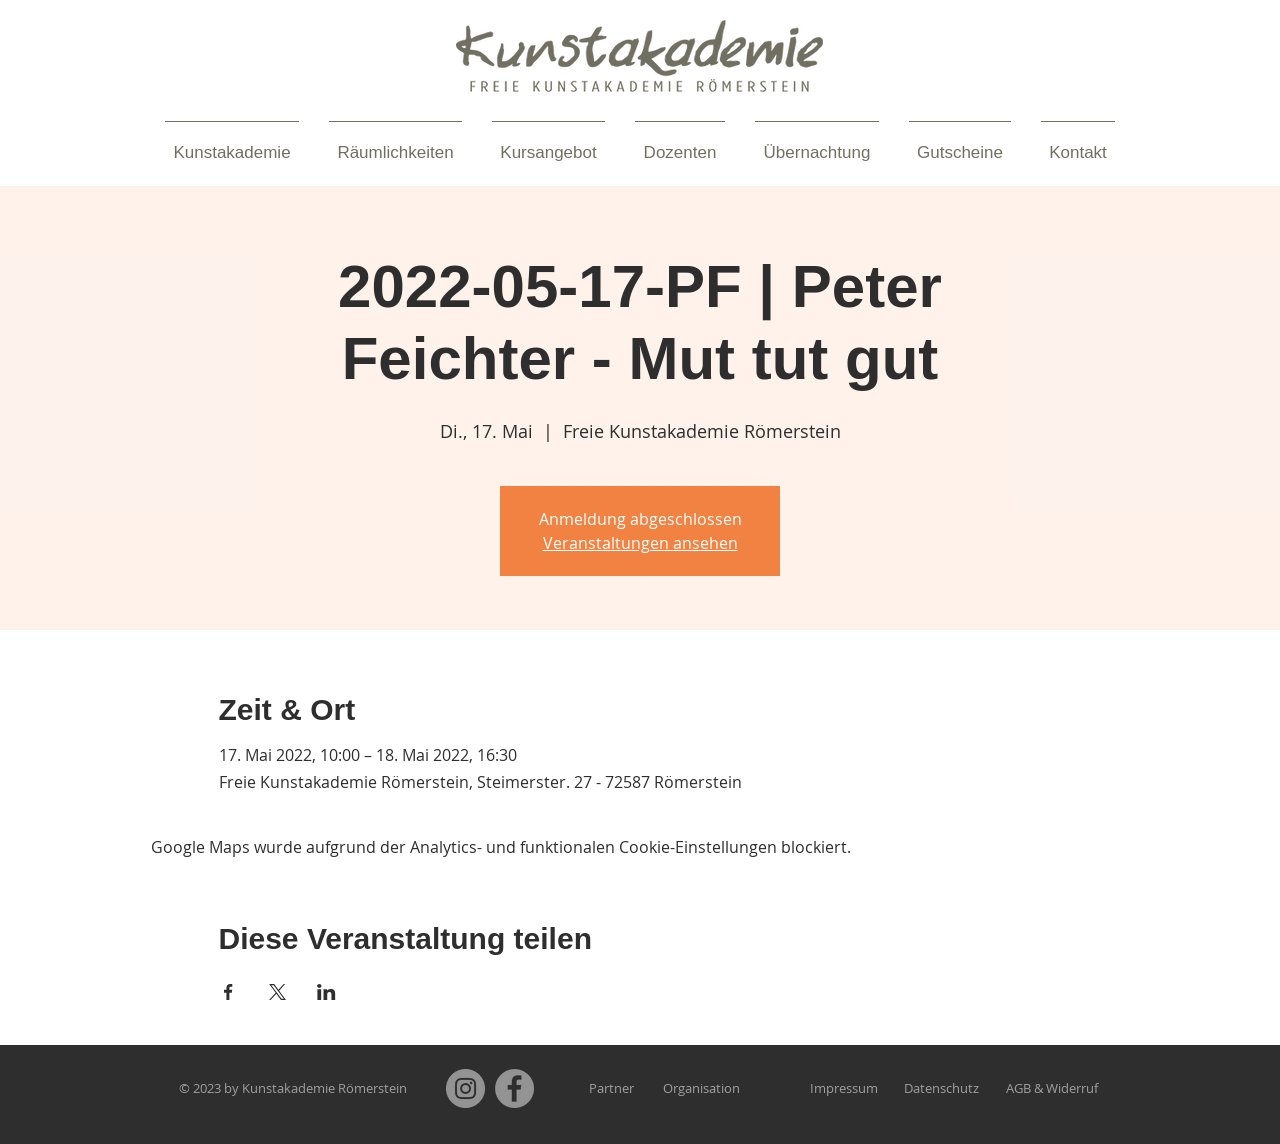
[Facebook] (514, 1088)
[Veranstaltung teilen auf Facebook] (228, 992)
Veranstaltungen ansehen (640, 543)
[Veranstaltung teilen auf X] (277, 992)
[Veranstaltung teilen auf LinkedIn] (326, 992)
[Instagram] (465, 1088)
